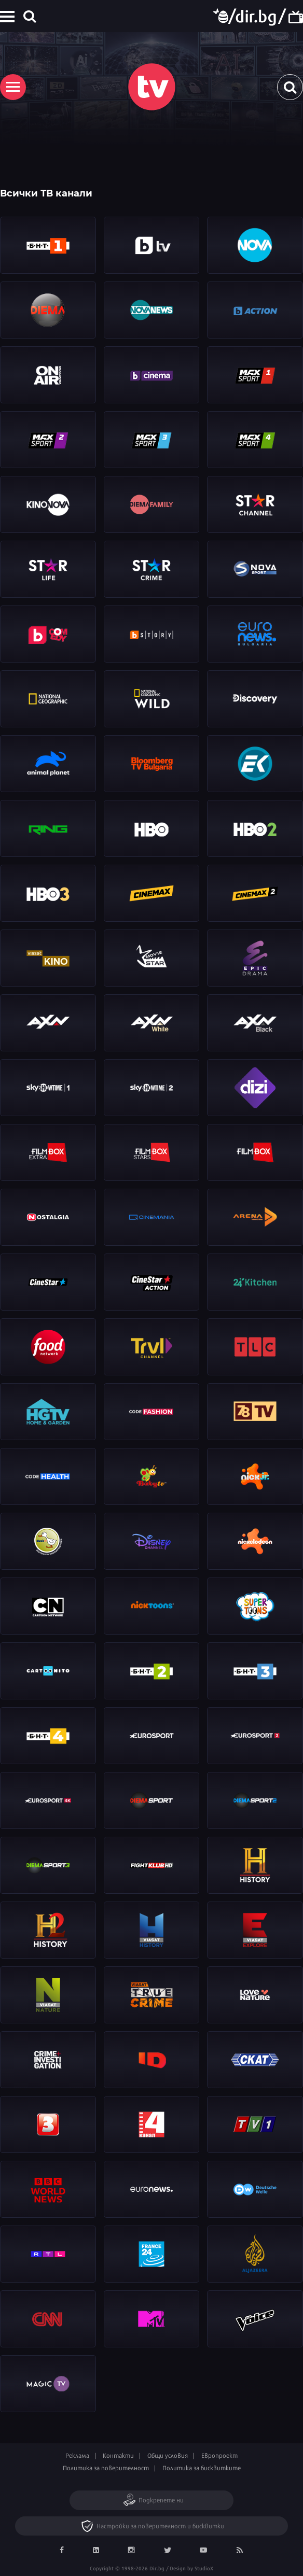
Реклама (77, 2455)
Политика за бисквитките (201, 2467)
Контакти (118, 2455)
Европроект (219, 2455)
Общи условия (167, 2455)
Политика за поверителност (106, 2467)
